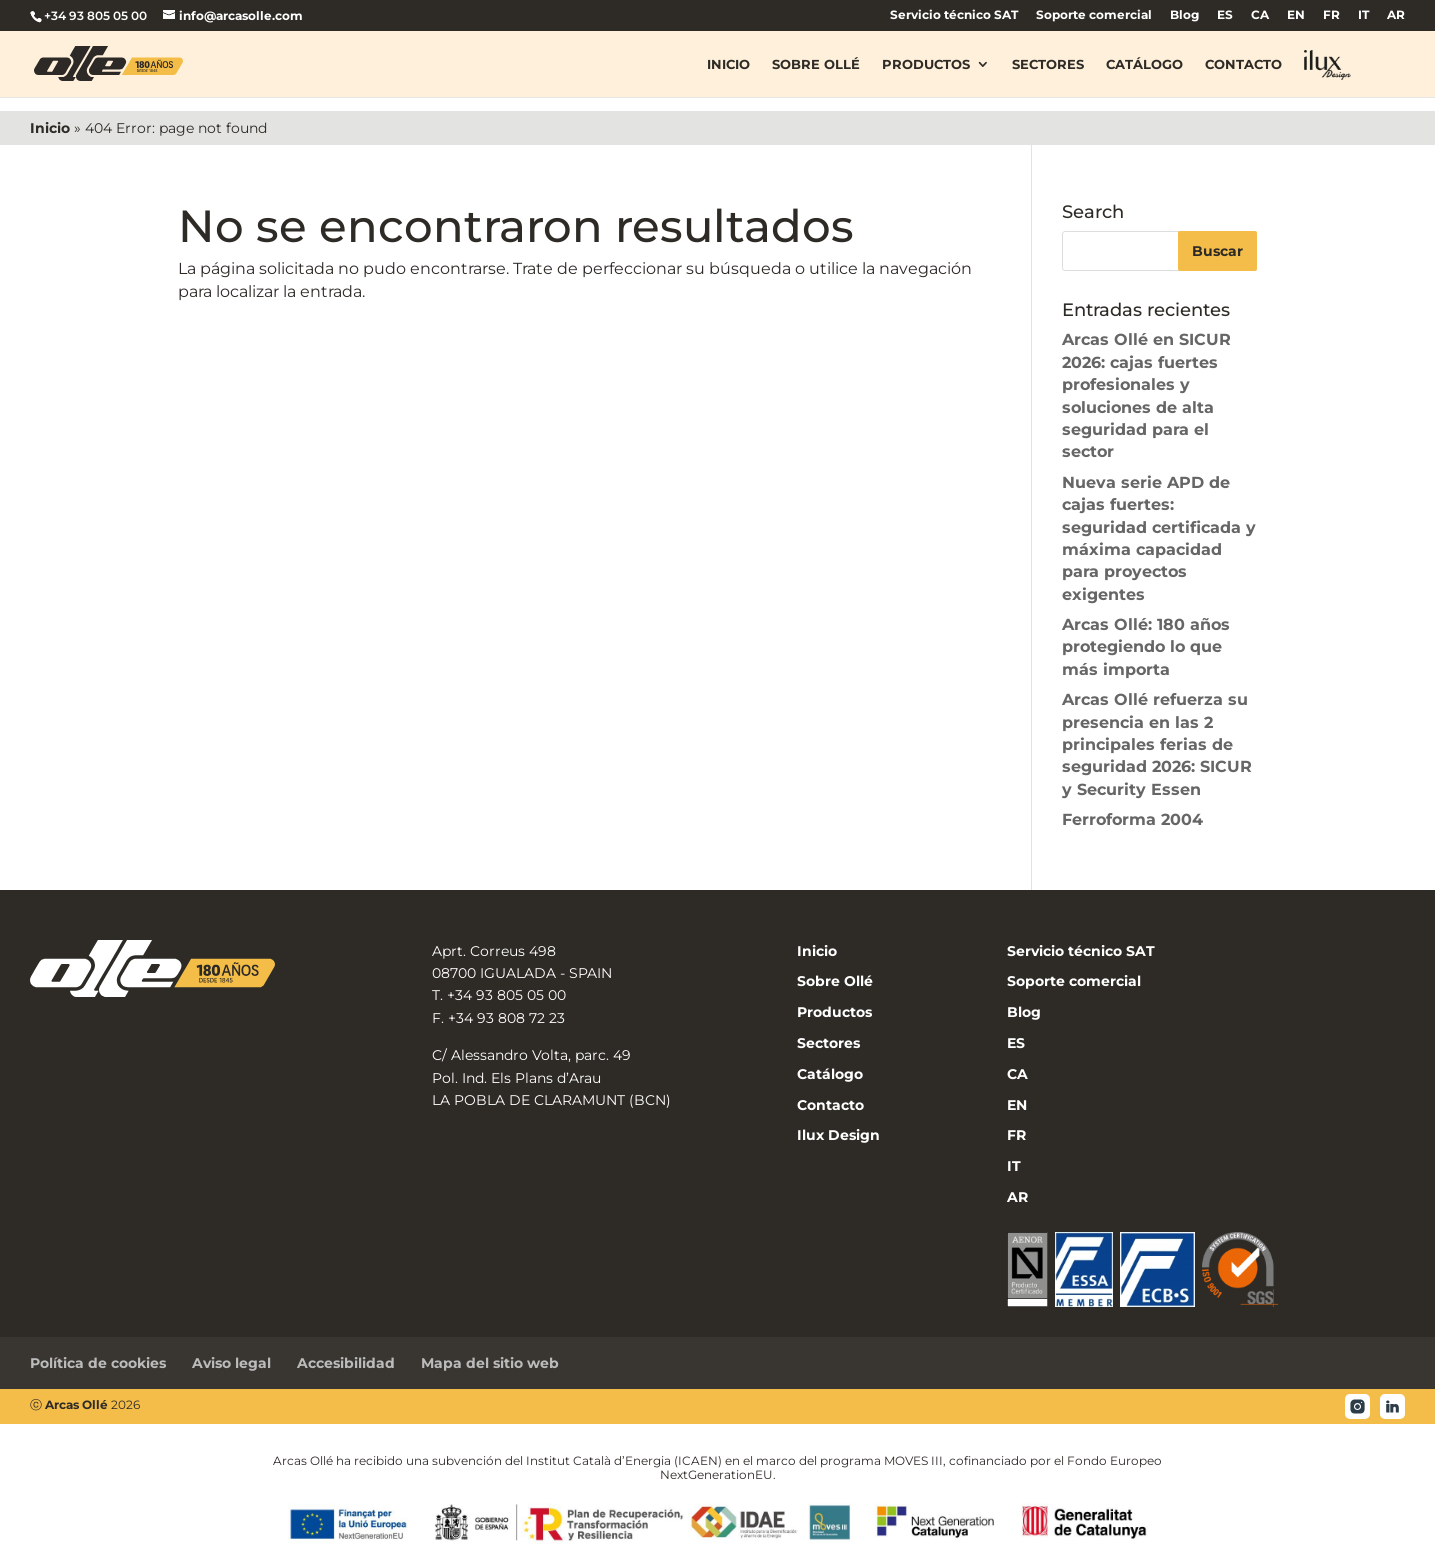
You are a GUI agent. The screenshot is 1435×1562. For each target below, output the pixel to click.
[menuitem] (1225, 19)
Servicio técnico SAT (954, 15)
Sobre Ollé (816, 64)
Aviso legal (231, 1363)
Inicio (728, 64)
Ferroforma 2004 (1132, 819)
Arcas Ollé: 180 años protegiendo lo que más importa (1146, 647)
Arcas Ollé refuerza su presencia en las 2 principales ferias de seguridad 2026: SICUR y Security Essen (1157, 744)
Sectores (1048, 64)
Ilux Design (838, 1135)
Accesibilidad (346, 1363)
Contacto (1243, 64)
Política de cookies (98, 1363)
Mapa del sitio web (490, 1363)
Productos (926, 64)
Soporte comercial (1094, 15)
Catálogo (1144, 64)
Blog (1184, 15)
